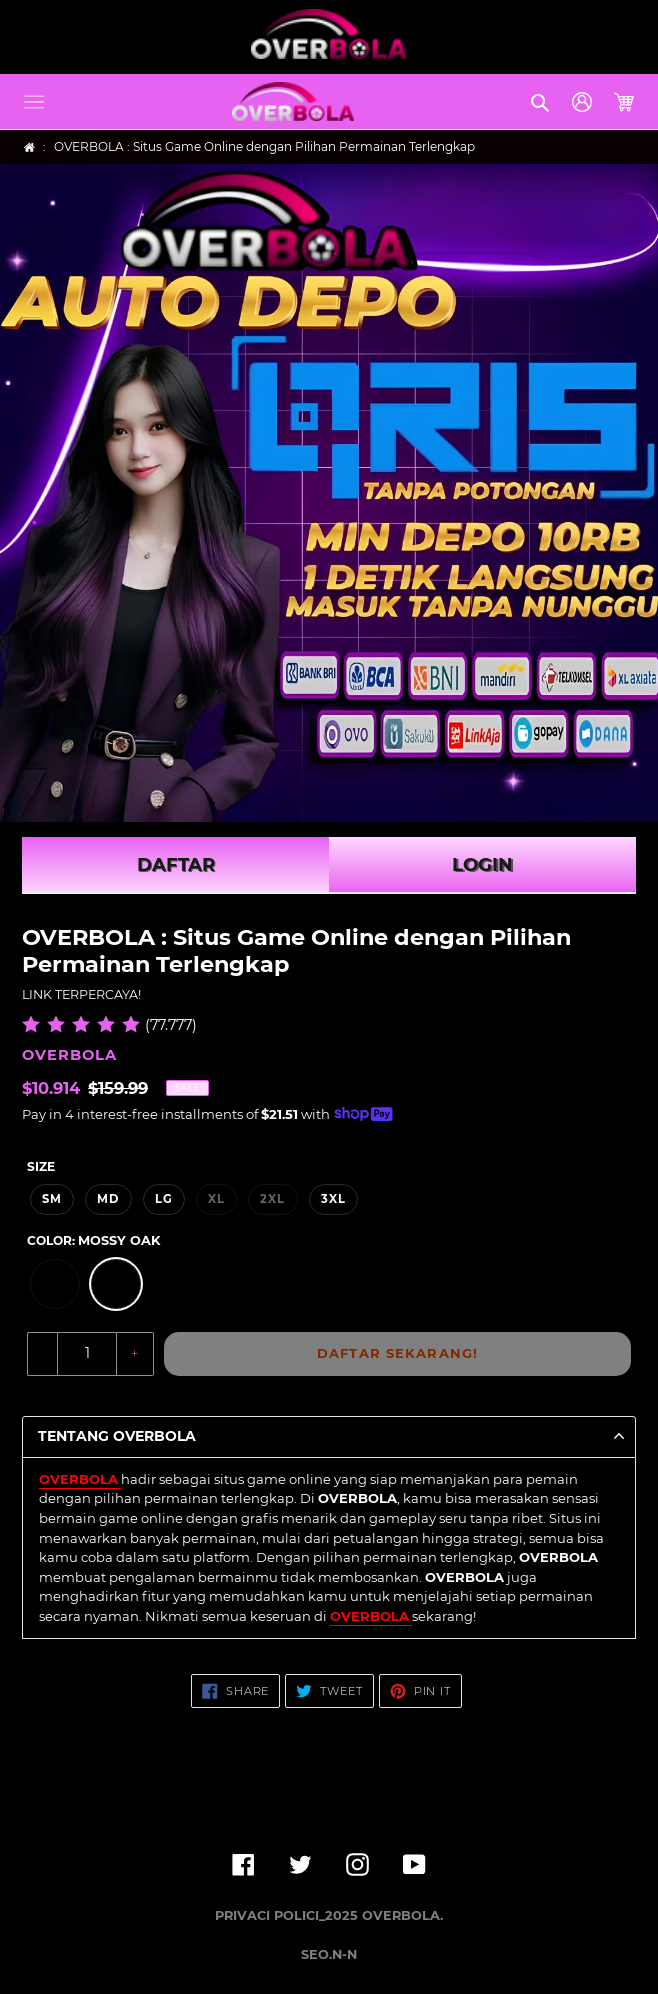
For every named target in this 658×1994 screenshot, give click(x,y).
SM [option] (52, 1199)
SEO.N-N (329, 1954)
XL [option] (216, 1199)
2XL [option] (272, 1199)
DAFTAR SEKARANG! (397, 1353)
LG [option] (164, 1199)
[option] (55, 1284)
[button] (34, 102)
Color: (93, 1240)
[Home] (29, 147)
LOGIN (482, 865)
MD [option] (108, 1199)
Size (41, 1166)
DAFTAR (176, 865)
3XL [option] (333, 1199)
